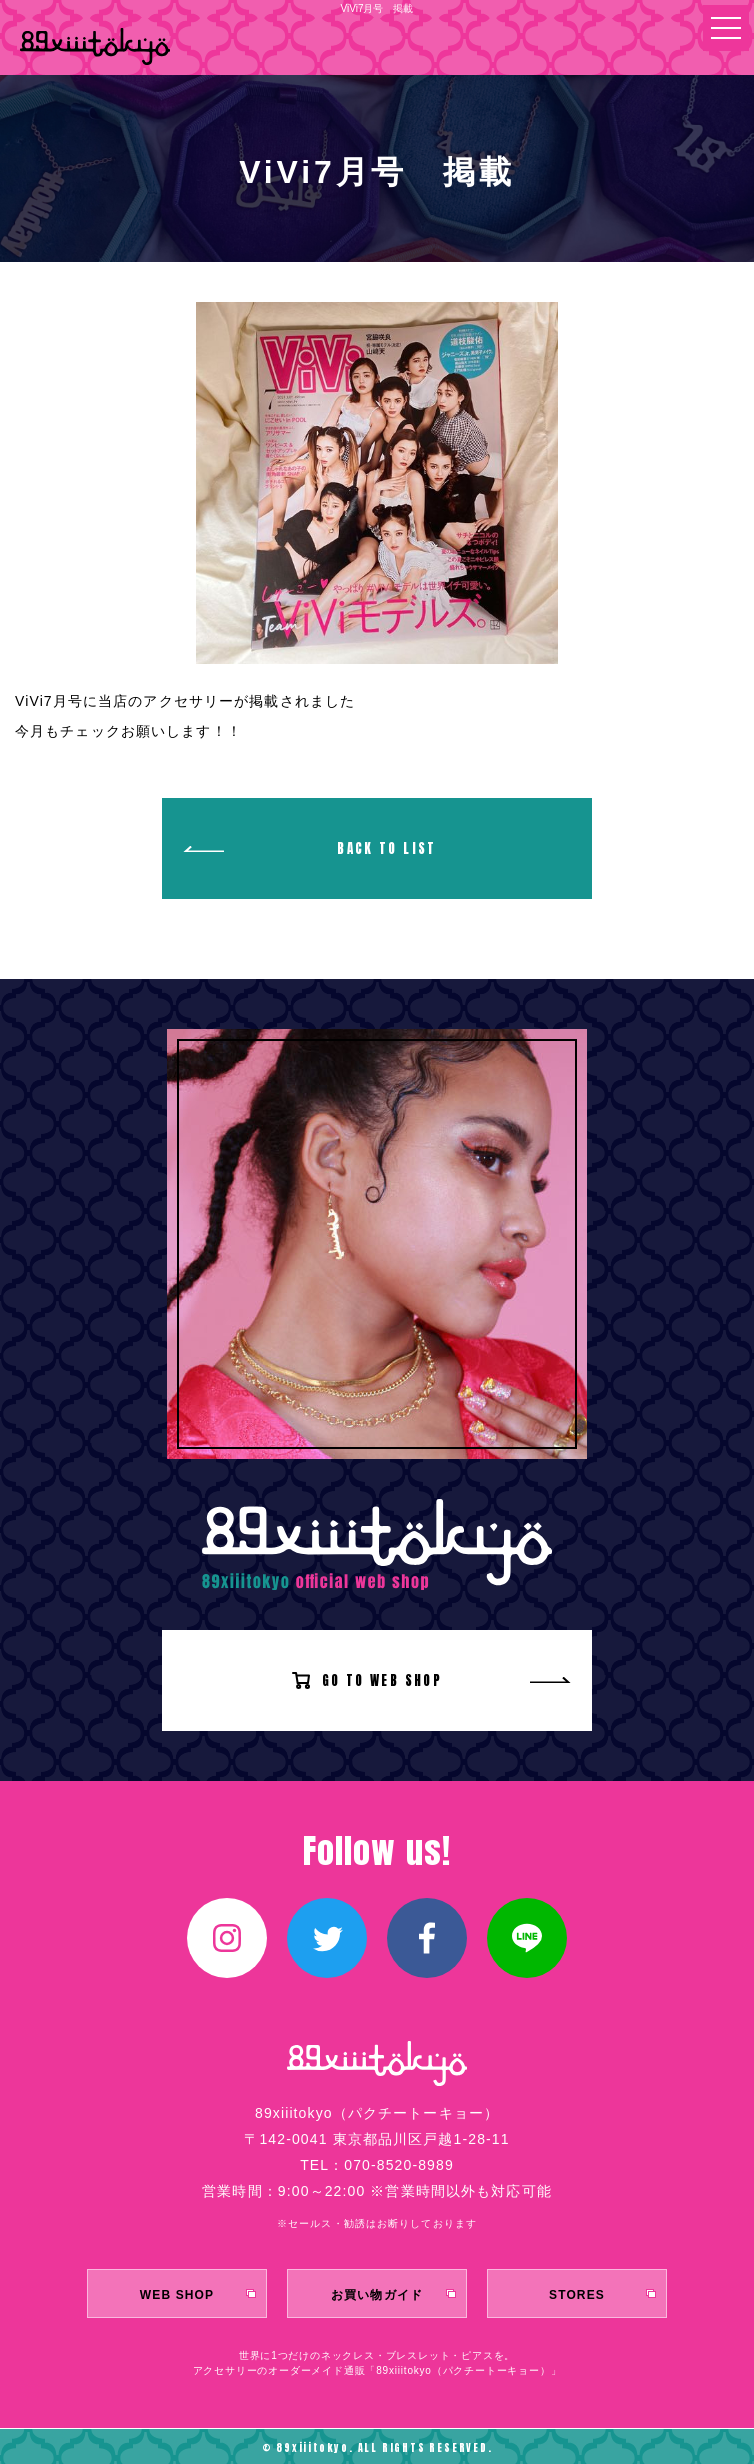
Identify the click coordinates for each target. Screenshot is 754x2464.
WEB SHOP (177, 2295)
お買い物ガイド (377, 2295)
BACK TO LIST (386, 848)
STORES (577, 2295)
